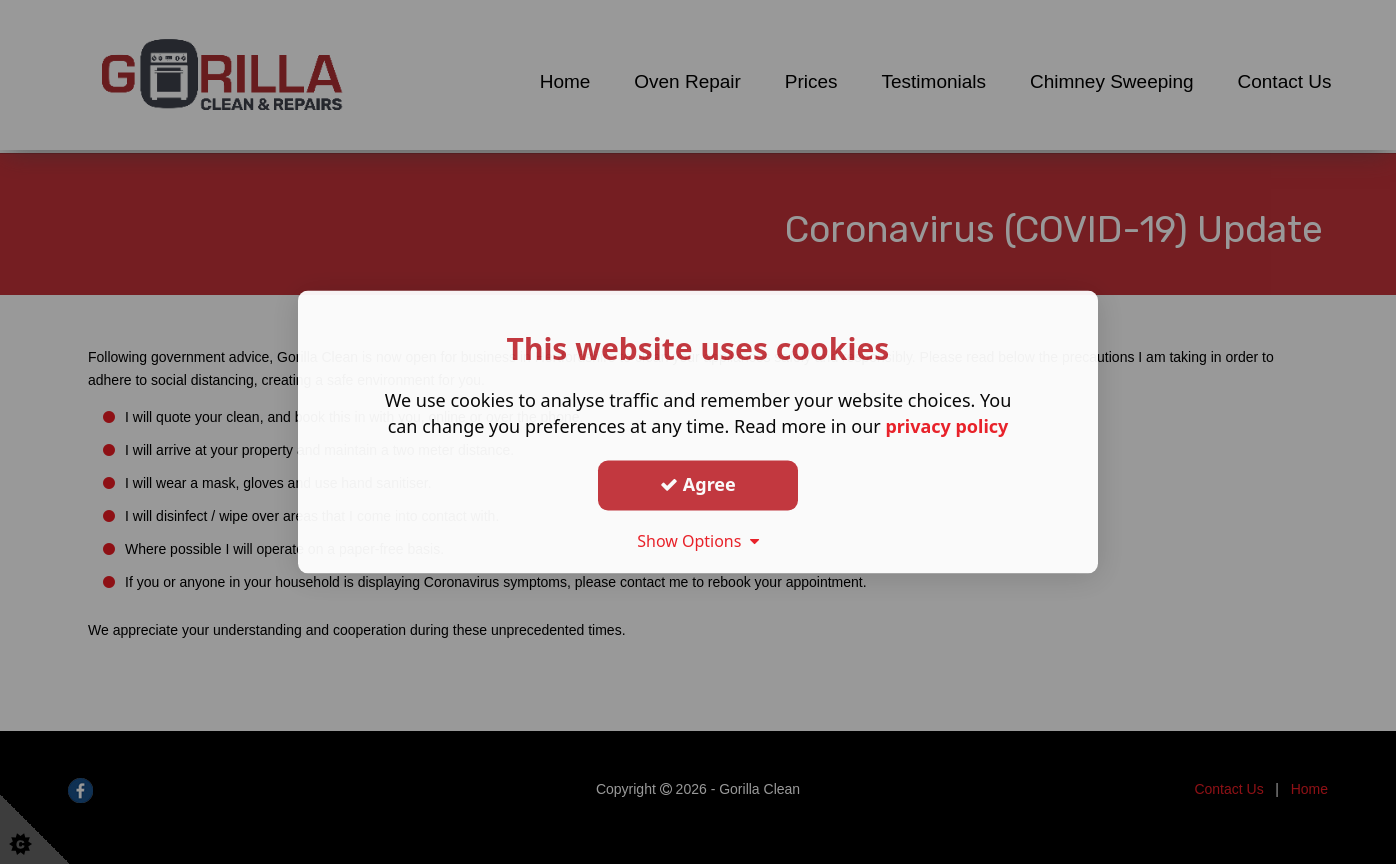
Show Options (698, 541)
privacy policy (946, 427)
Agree (698, 484)
